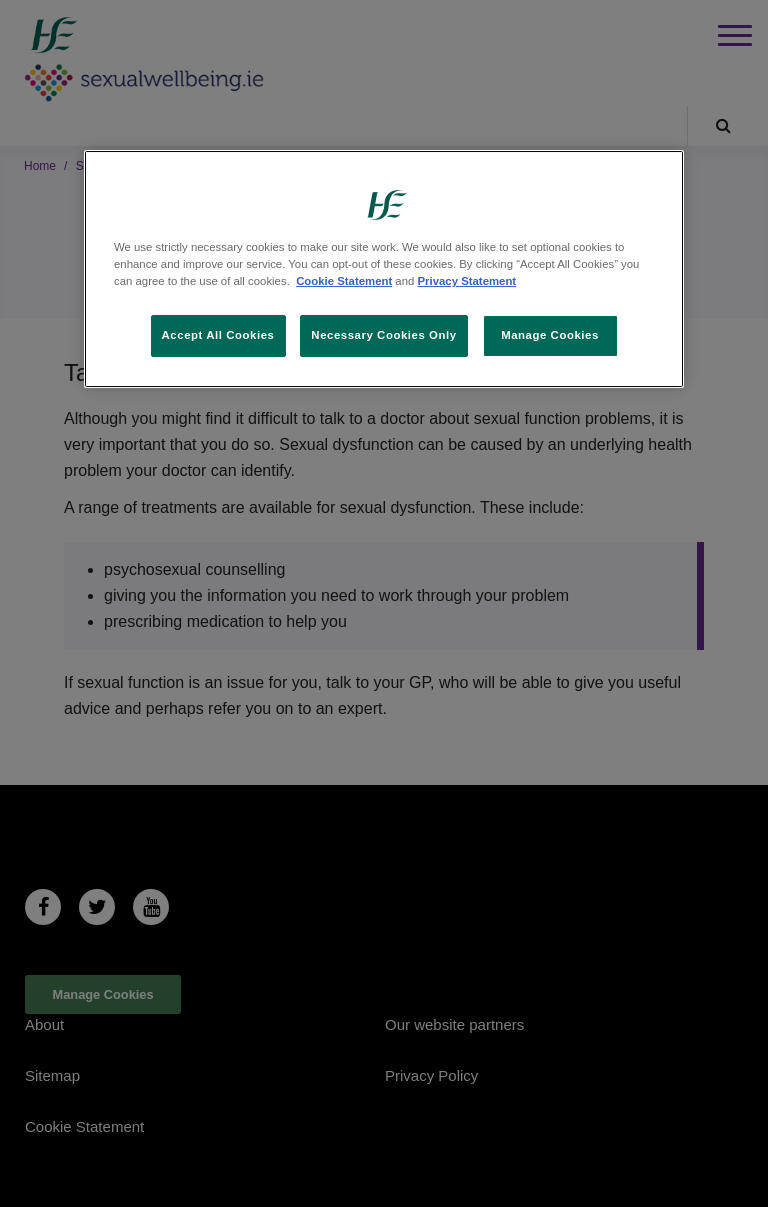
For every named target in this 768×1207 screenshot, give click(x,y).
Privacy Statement (467, 281)
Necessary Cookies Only (383, 335)
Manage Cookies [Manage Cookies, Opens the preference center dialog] (550, 335)
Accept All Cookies (218, 335)
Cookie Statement (344, 281)
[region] (384, 269)
